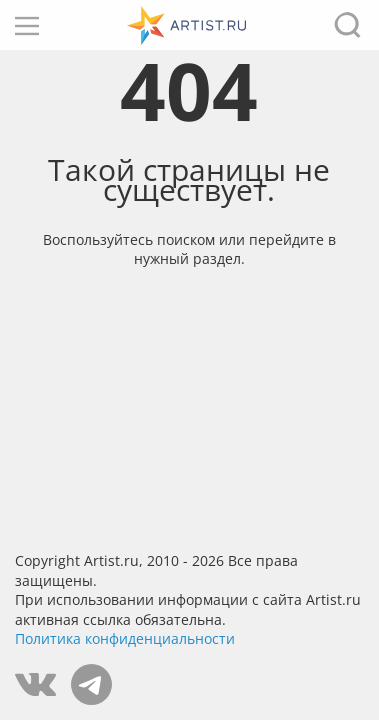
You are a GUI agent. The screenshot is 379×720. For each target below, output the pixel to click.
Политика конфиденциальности (125, 638)
